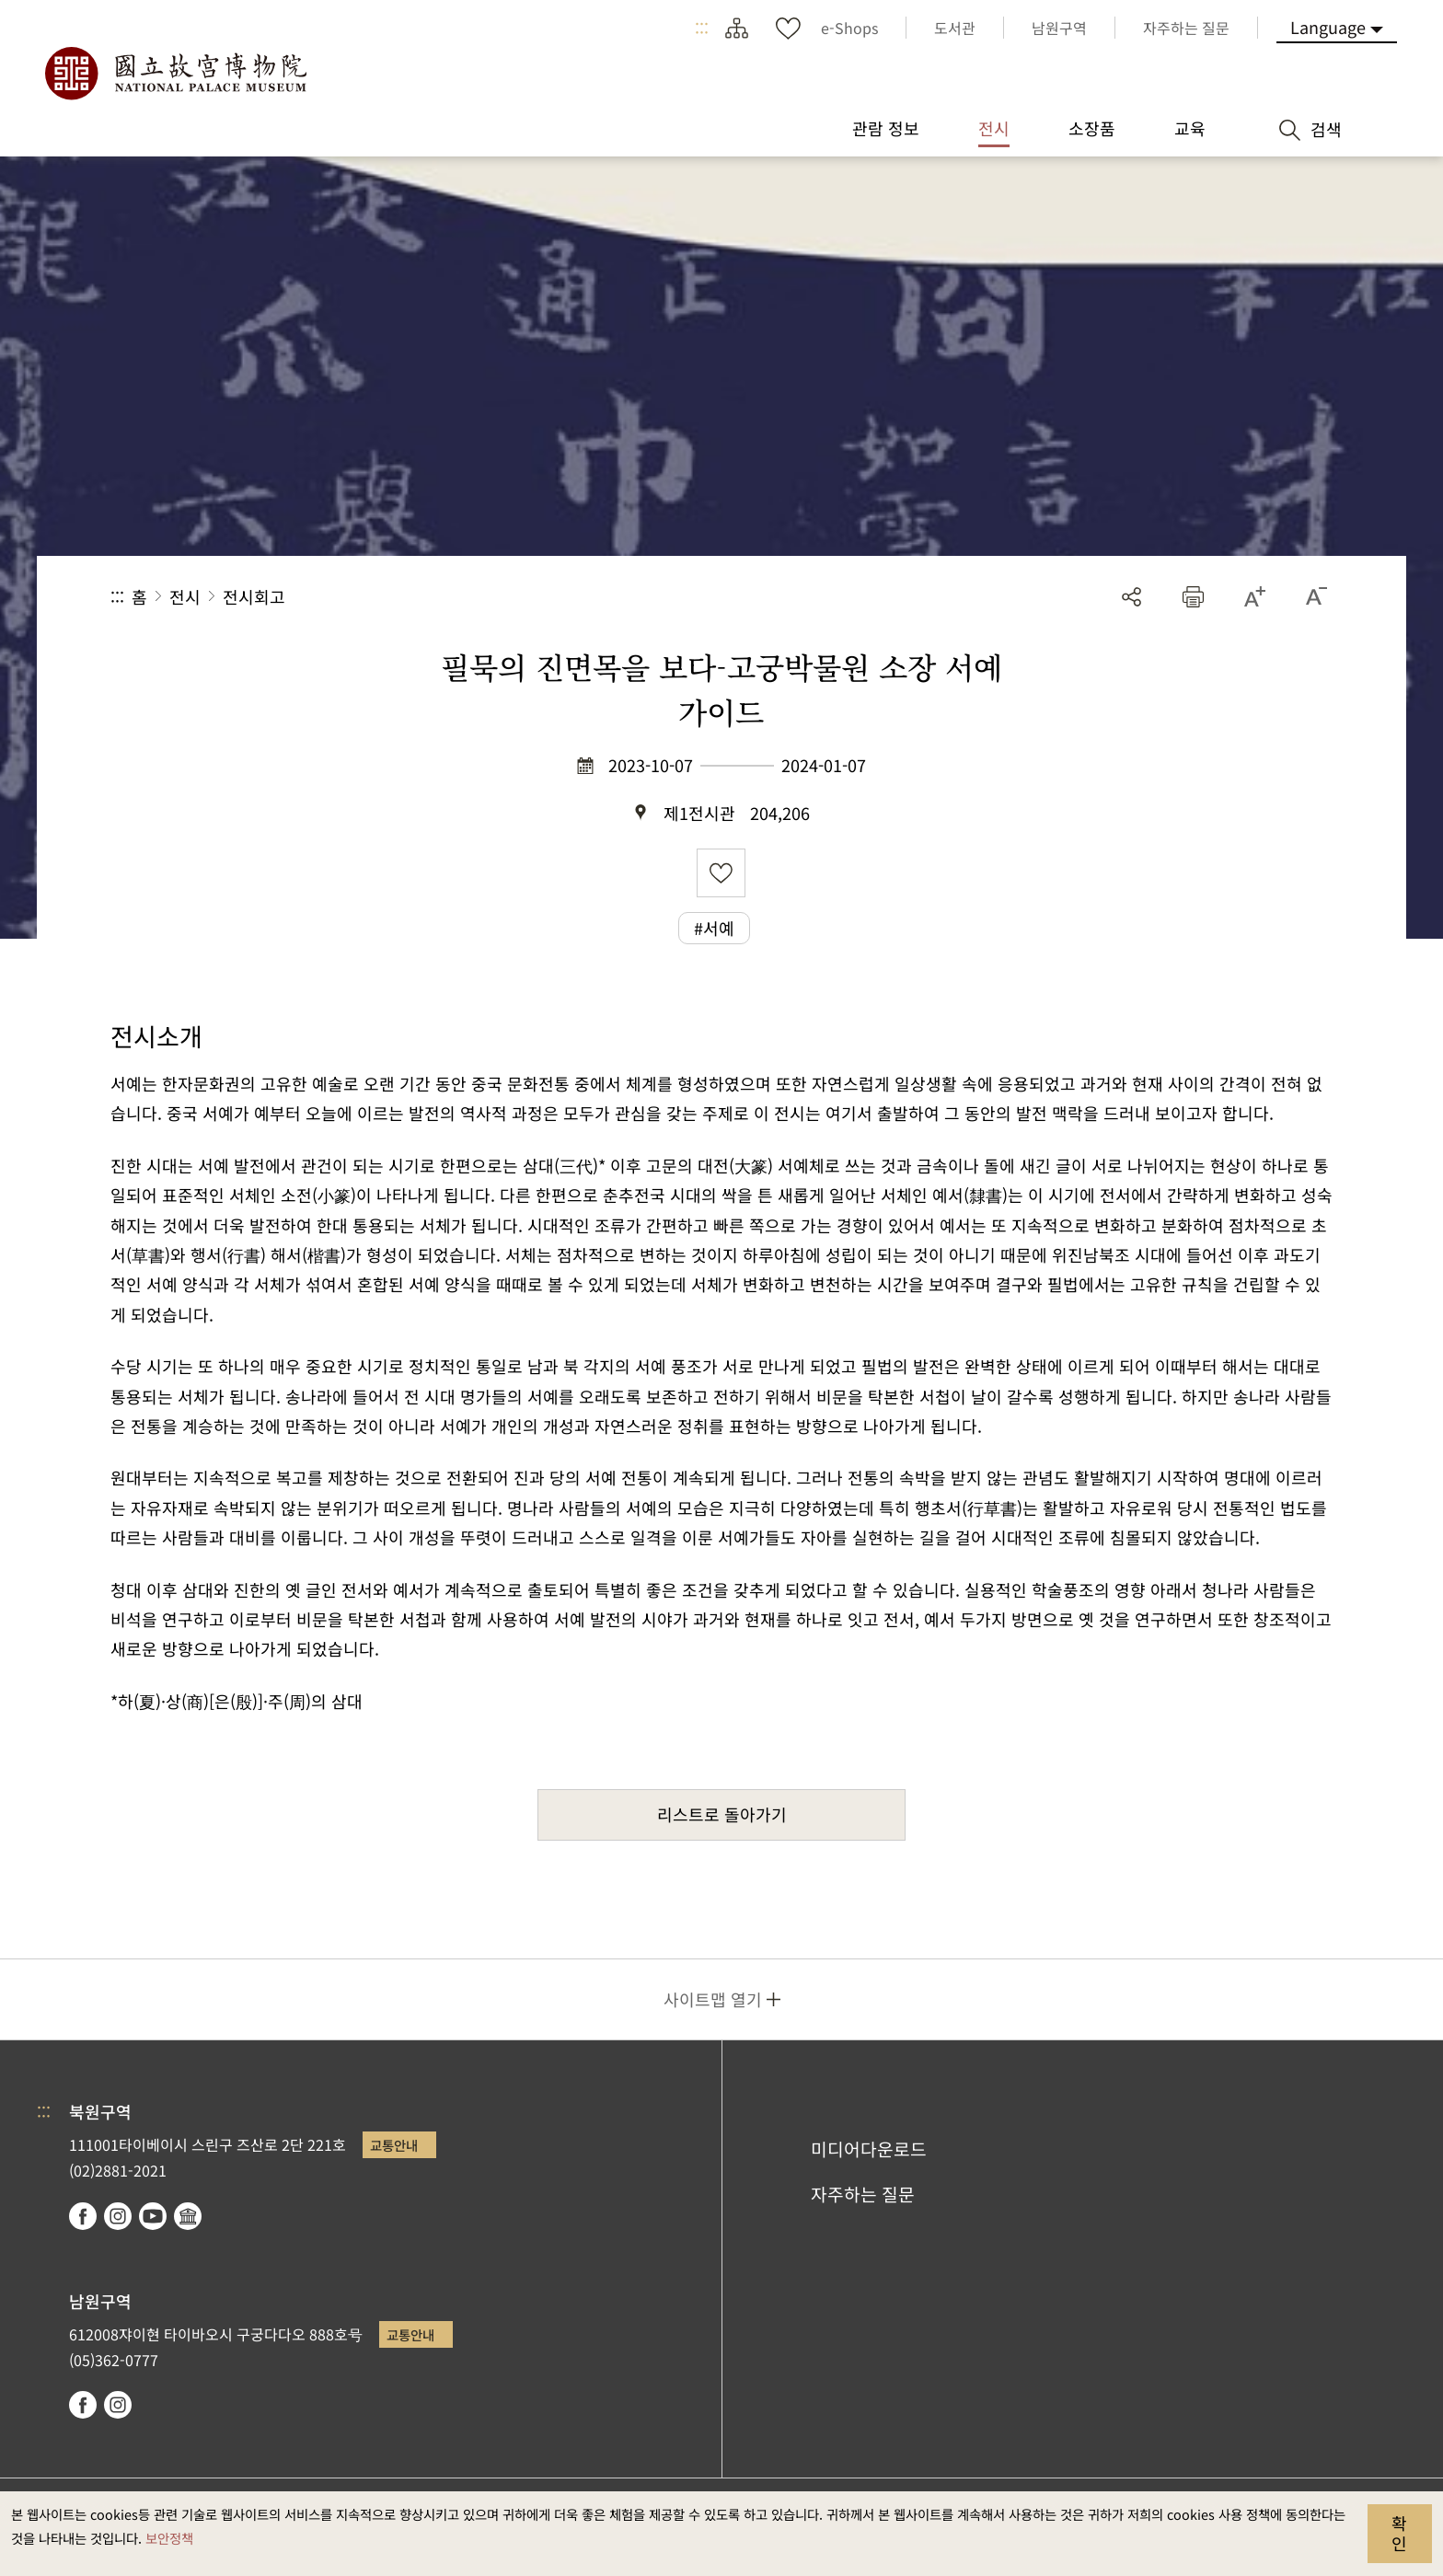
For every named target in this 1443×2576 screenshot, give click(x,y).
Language (1328, 27)
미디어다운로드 (869, 2149)
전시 (185, 596)
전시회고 (254, 596)
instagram (118, 2216)
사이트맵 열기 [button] (713, 1999)
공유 (1131, 597)
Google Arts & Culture (188, 2216)
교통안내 (394, 2144)
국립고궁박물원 (175, 73)
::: (702, 28)
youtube (153, 2216)
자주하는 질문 (863, 2194)
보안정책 (169, 2537)
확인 (1399, 2533)
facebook (83, 2216)
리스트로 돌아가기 (722, 1814)
